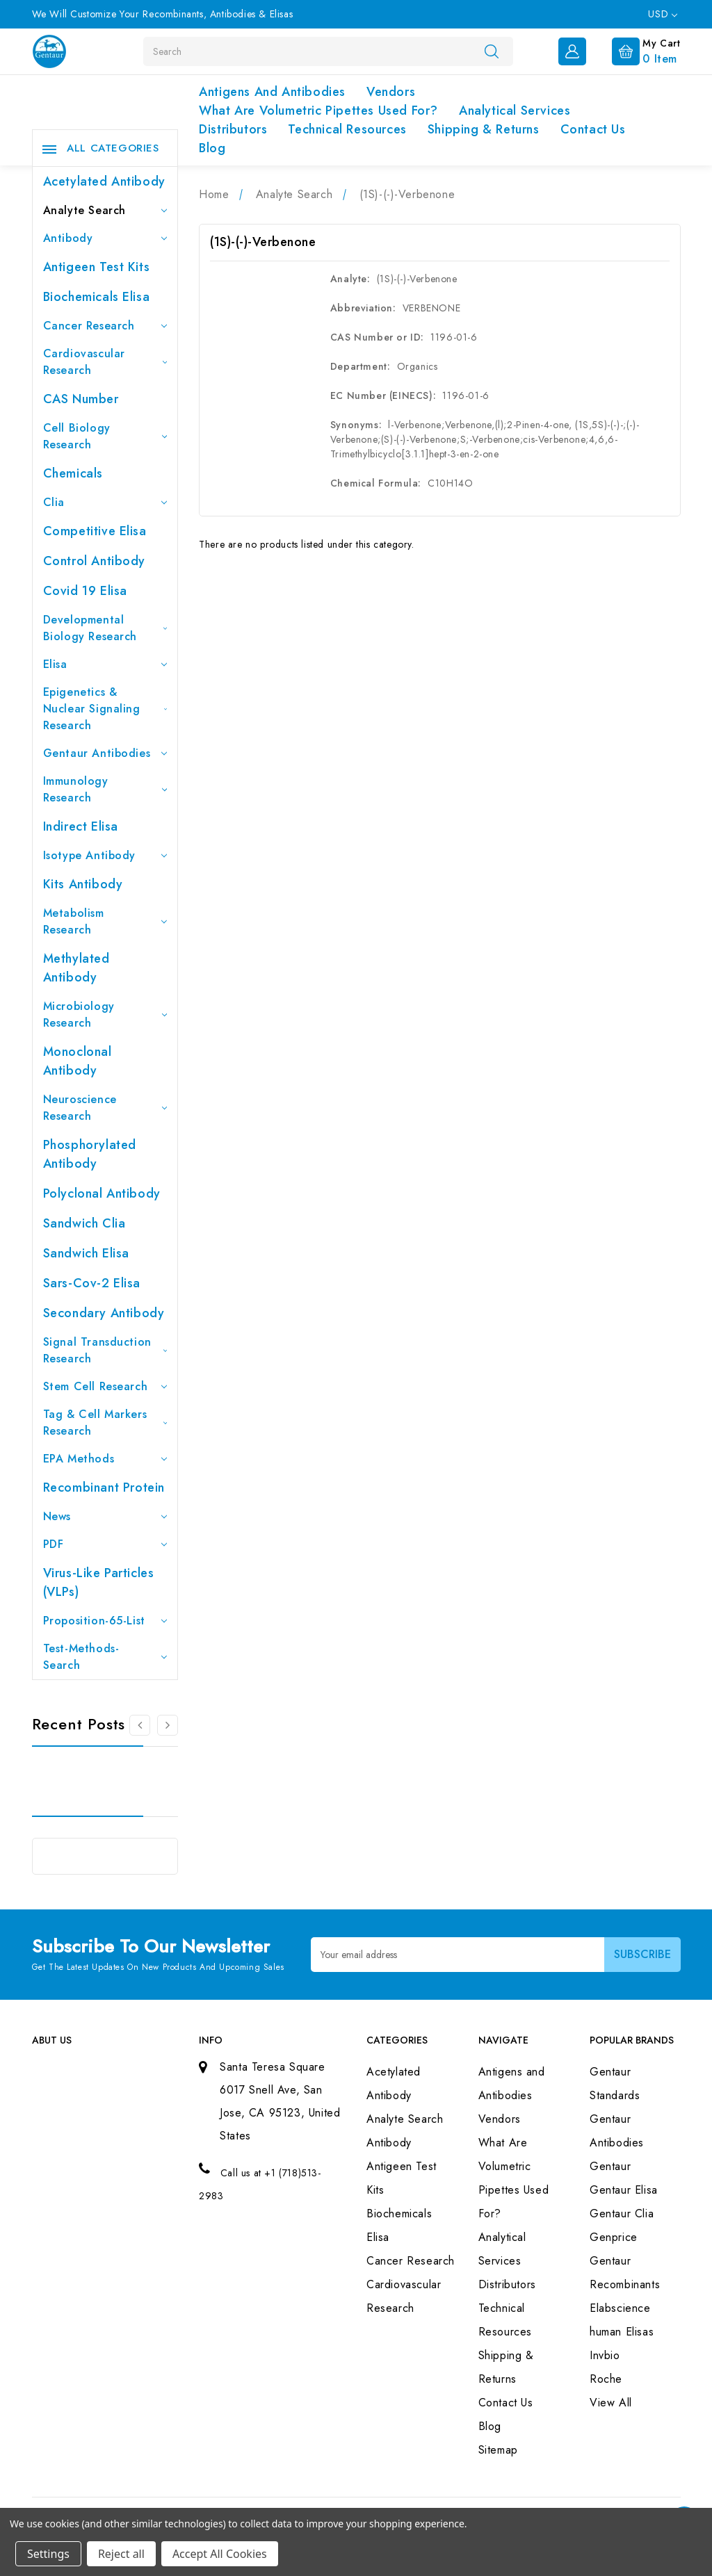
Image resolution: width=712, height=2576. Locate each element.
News (105, 1516)
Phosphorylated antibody (89, 1154)
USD (662, 14)
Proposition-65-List (105, 1621)
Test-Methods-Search (105, 1656)
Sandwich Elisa (86, 1253)
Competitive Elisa (95, 531)
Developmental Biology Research (105, 628)
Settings (48, 2553)
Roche (606, 2379)
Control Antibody (94, 561)
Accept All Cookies (219, 2553)
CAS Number (81, 399)
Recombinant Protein (104, 1487)
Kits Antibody (83, 884)
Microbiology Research (105, 1014)
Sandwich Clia (84, 1223)
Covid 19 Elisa (85, 591)
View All (611, 2403)
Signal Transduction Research (105, 1350)
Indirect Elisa (80, 826)
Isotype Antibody (105, 855)
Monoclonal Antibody (77, 1061)
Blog (212, 148)
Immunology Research (105, 789)
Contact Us (593, 129)
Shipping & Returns (484, 129)
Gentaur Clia (622, 2214)
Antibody (105, 238)
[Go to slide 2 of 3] (167, 1725)
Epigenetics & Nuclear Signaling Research (105, 708)
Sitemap (498, 2450)
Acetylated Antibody (104, 181)
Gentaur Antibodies (105, 753)
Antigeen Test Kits (96, 267)
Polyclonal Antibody (102, 1193)
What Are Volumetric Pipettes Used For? (318, 110)
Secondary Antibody (104, 1313)
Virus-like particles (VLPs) (98, 1582)
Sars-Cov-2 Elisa (92, 1283)
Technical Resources (347, 129)
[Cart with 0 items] (635, 50)
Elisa (105, 664)
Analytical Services (514, 110)
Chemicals (73, 473)
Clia (105, 502)
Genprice (614, 2237)
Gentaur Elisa (624, 2190)
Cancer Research (105, 326)
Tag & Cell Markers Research (105, 1422)
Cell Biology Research (105, 436)
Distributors (233, 129)
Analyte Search (105, 210)
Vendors (390, 92)
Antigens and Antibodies (272, 92)
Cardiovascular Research (105, 361)
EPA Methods (105, 1459)
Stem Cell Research (105, 1386)
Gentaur (610, 2166)
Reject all (121, 2553)
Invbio (605, 2355)
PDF (105, 1544)
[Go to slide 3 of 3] (139, 1725)
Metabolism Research (105, 921)
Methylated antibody (76, 967)
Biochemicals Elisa (96, 297)
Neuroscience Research (105, 1107)
